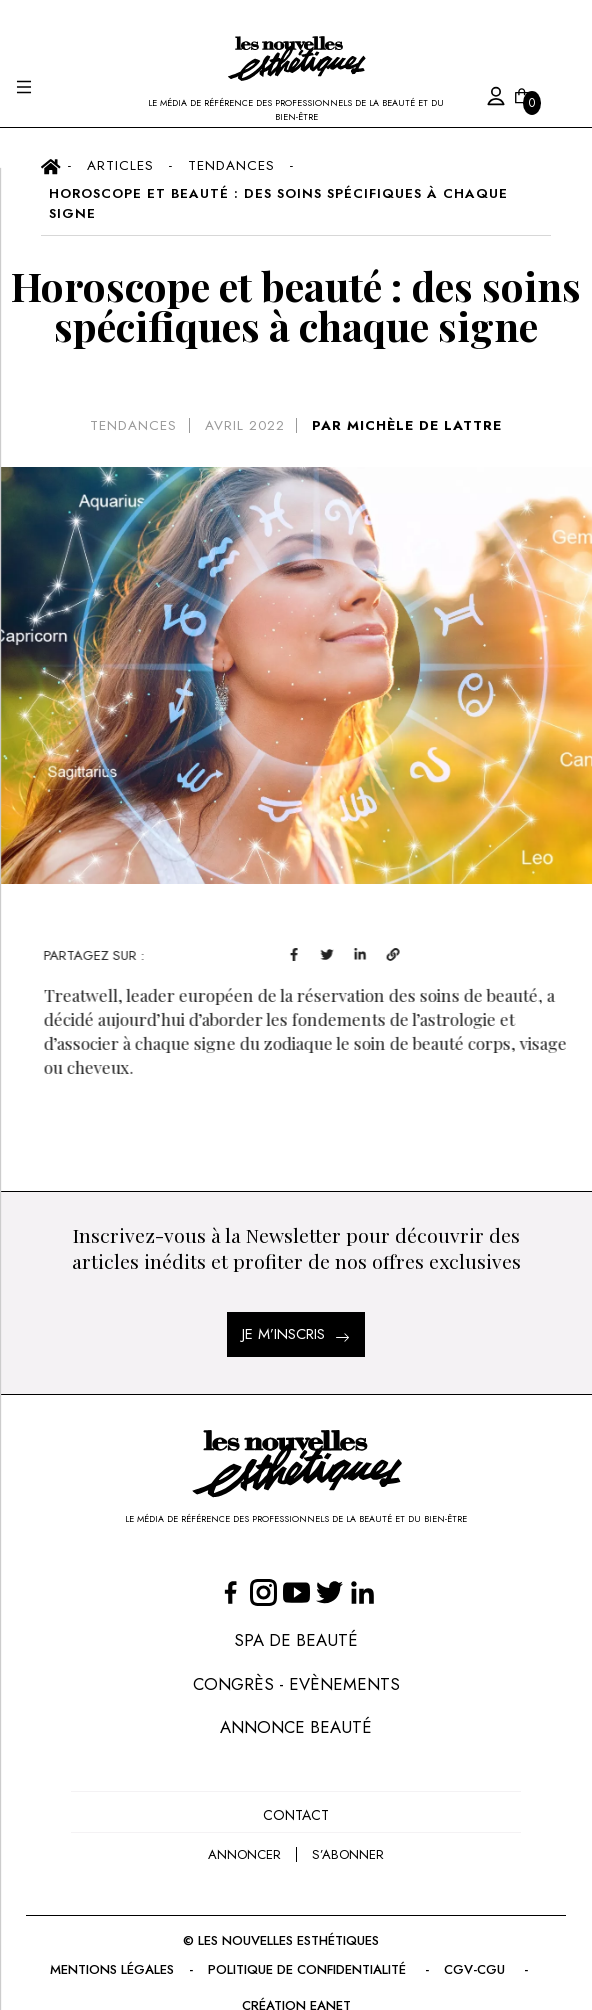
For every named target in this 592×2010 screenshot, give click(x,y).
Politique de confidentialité (309, 1969)
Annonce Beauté (296, 1727)
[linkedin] (393, 952)
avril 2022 (245, 425)
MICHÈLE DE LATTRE (424, 425)
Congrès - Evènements (296, 1684)
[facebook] (327, 952)
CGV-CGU (476, 1969)
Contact (296, 1815)
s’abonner (348, 1854)
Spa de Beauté (296, 1640)
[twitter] (360, 952)
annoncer (244, 1854)
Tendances (133, 425)
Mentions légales (112, 1969)
